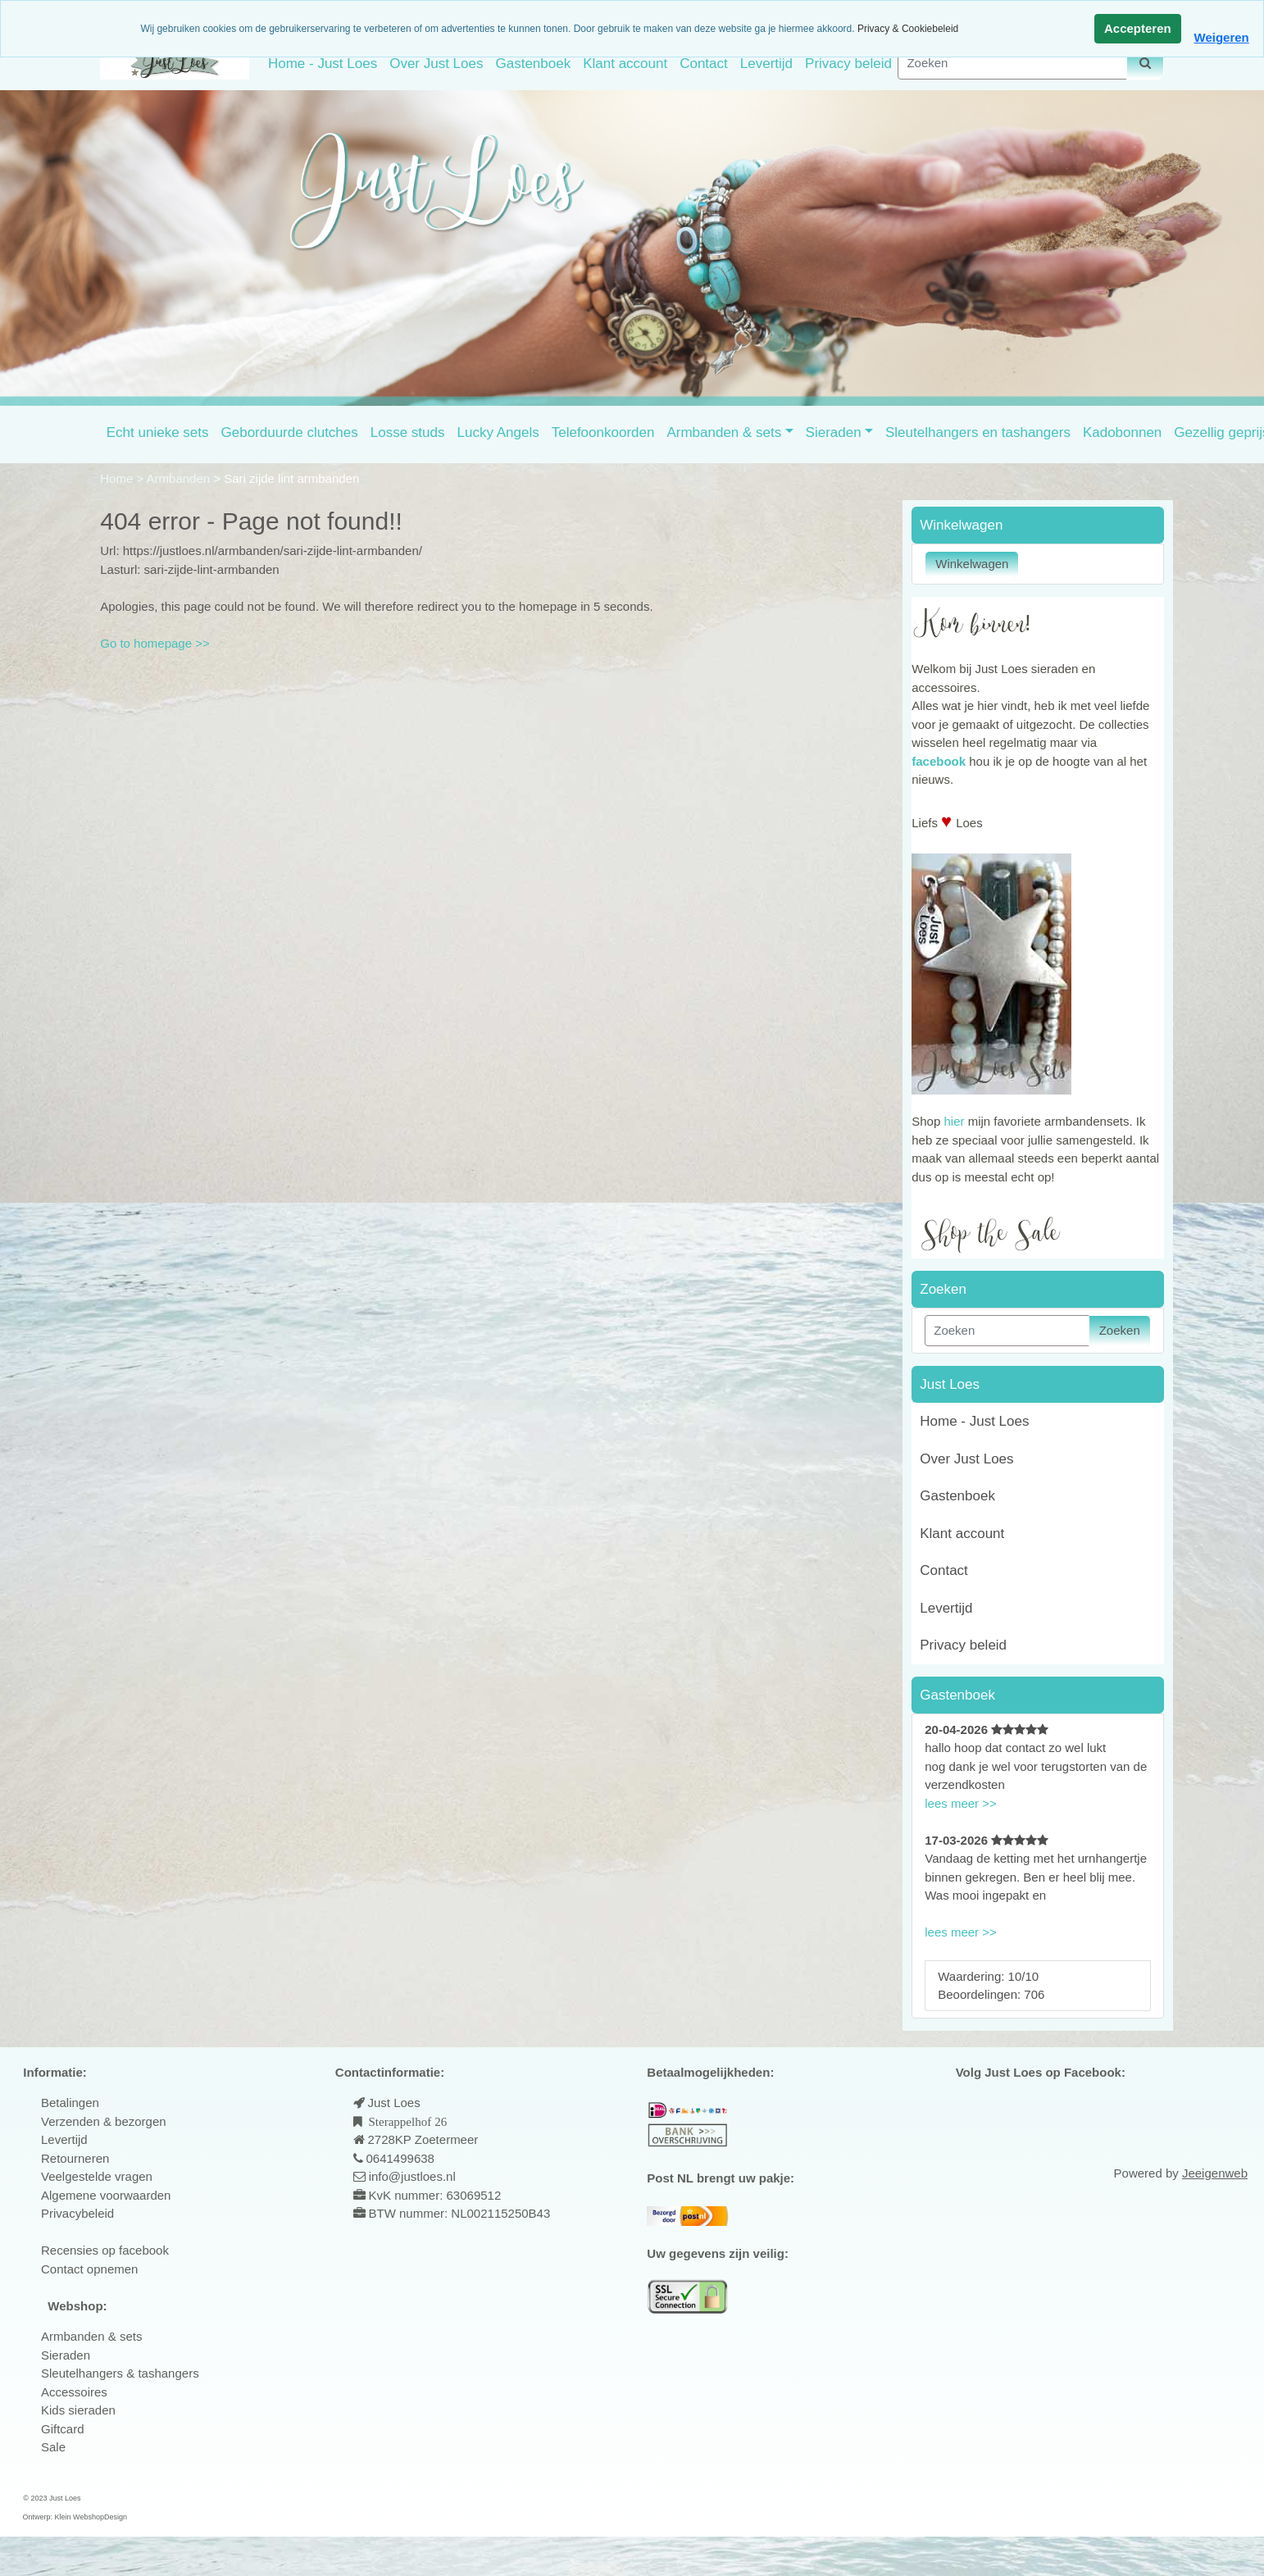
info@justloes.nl (411, 2176)
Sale (53, 2447)
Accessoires (74, 2392)
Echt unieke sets (158, 432)
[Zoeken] (1012, 64)
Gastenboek (533, 63)
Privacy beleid (848, 63)
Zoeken (1119, 1330)
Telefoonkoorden (603, 432)
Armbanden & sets (723, 432)
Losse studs (408, 432)
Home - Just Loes (322, 63)
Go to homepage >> (154, 643)
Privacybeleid (77, 2213)
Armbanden (180, 478)
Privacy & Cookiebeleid (907, 28)
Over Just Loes (436, 63)
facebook (939, 761)
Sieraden (834, 432)
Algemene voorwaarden (106, 2195)
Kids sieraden (78, 2410)
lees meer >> (961, 1803)
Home (118, 478)
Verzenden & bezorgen (103, 2121)
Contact (704, 63)
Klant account (625, 63)
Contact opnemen (89, 2269)
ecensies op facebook (109, 2250)
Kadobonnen (1122, 432)
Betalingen (70, 2102)
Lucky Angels (498, 432)
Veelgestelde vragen (96, 2176)
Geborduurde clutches (289, 432)
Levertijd (766, 63)
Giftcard (62, 2429)
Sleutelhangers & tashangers (120, 2373)
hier (953, 1121)
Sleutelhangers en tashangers (978, 432)
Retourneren (75, 2158)
